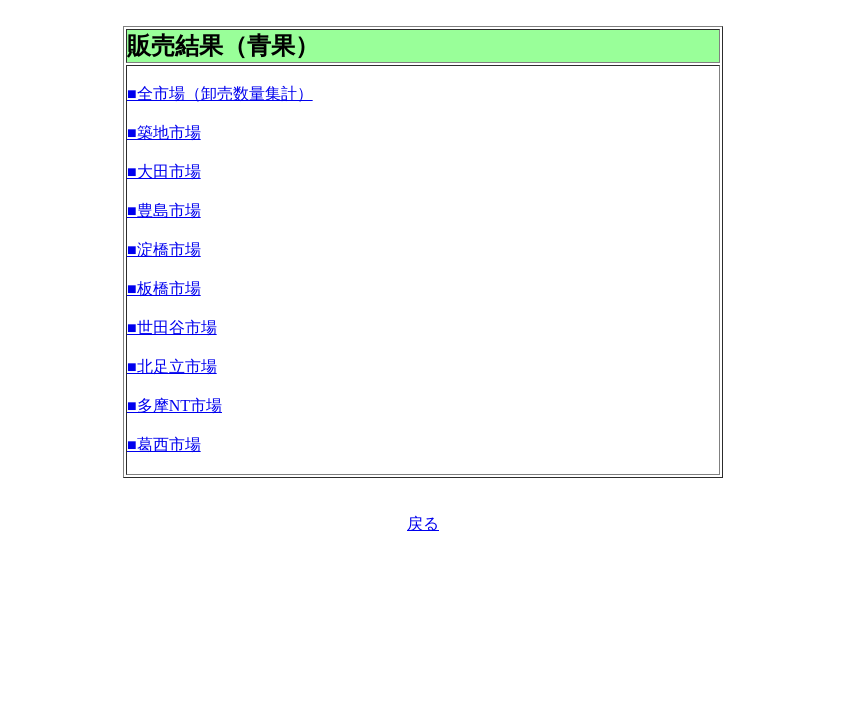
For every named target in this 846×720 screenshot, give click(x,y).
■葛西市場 (164, 444)
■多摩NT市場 (174, 405)
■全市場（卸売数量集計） (220, 93)
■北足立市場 (172, 366)
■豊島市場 (164, 210)
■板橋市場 (164, 288)
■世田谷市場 (172, 327)
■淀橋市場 (164, 249)
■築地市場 (164, 132)
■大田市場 (164, 171)
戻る (423, 523)
